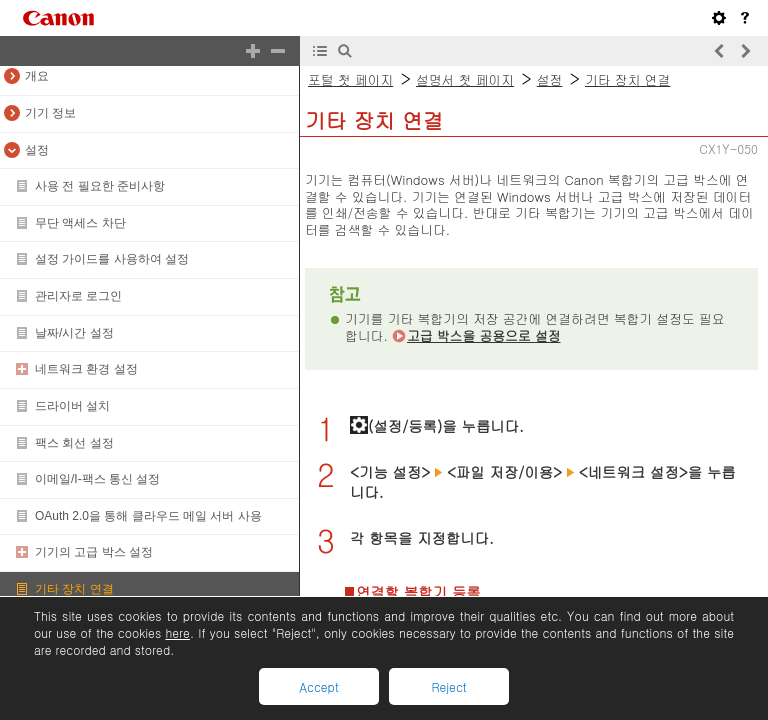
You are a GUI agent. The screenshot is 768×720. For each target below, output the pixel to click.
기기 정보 (50, 113)
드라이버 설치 (72, 406)
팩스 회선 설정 (74, 443)
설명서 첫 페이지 (465, 79)
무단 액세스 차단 (80, 223)
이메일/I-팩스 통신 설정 (97, 479)
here (177, 632)
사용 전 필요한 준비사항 (100, 186)
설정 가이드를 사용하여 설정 (112, 259)
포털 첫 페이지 (350, 79)
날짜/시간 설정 (74, 333)
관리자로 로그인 (78, 296)
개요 (37, 76)
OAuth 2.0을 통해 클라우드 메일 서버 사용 (148, 516)
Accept (318, 686)
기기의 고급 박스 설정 (94, 552)
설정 (37, 150)
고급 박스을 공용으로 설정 (484, 335)
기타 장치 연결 (74, 589)
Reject (448, 686)
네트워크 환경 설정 (86, 369)
